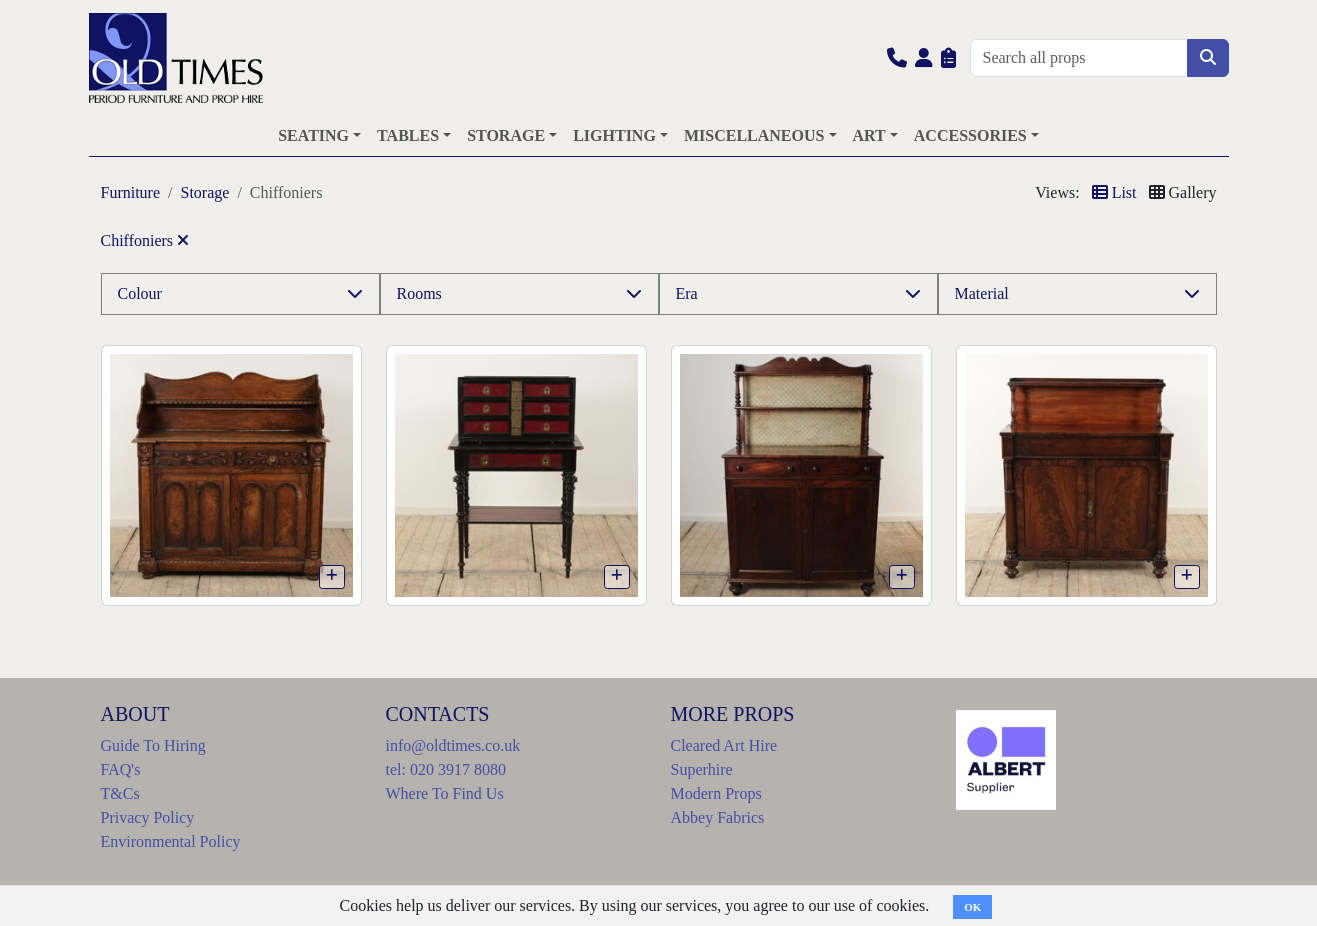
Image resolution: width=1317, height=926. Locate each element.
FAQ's (121, 769)
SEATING (313, 135)
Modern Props (716, 793)
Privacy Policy (148, 817)
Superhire (702, 769)
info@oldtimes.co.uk (453, 745)
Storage (205, 192)
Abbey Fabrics (718, 817)
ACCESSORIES (970, 135)
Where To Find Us (445, 793)
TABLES (408, 135)
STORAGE (506, 135)
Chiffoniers (145, 240)
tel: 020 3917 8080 (446, 769)
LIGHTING (614, 135)
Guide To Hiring (153, 745)
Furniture (131, 192)
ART (869, 135)
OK (972, 907)
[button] (897, 57)
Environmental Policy (171, 841)
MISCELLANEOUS (754, 135)
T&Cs (120, 793)
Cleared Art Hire (724, 745)
